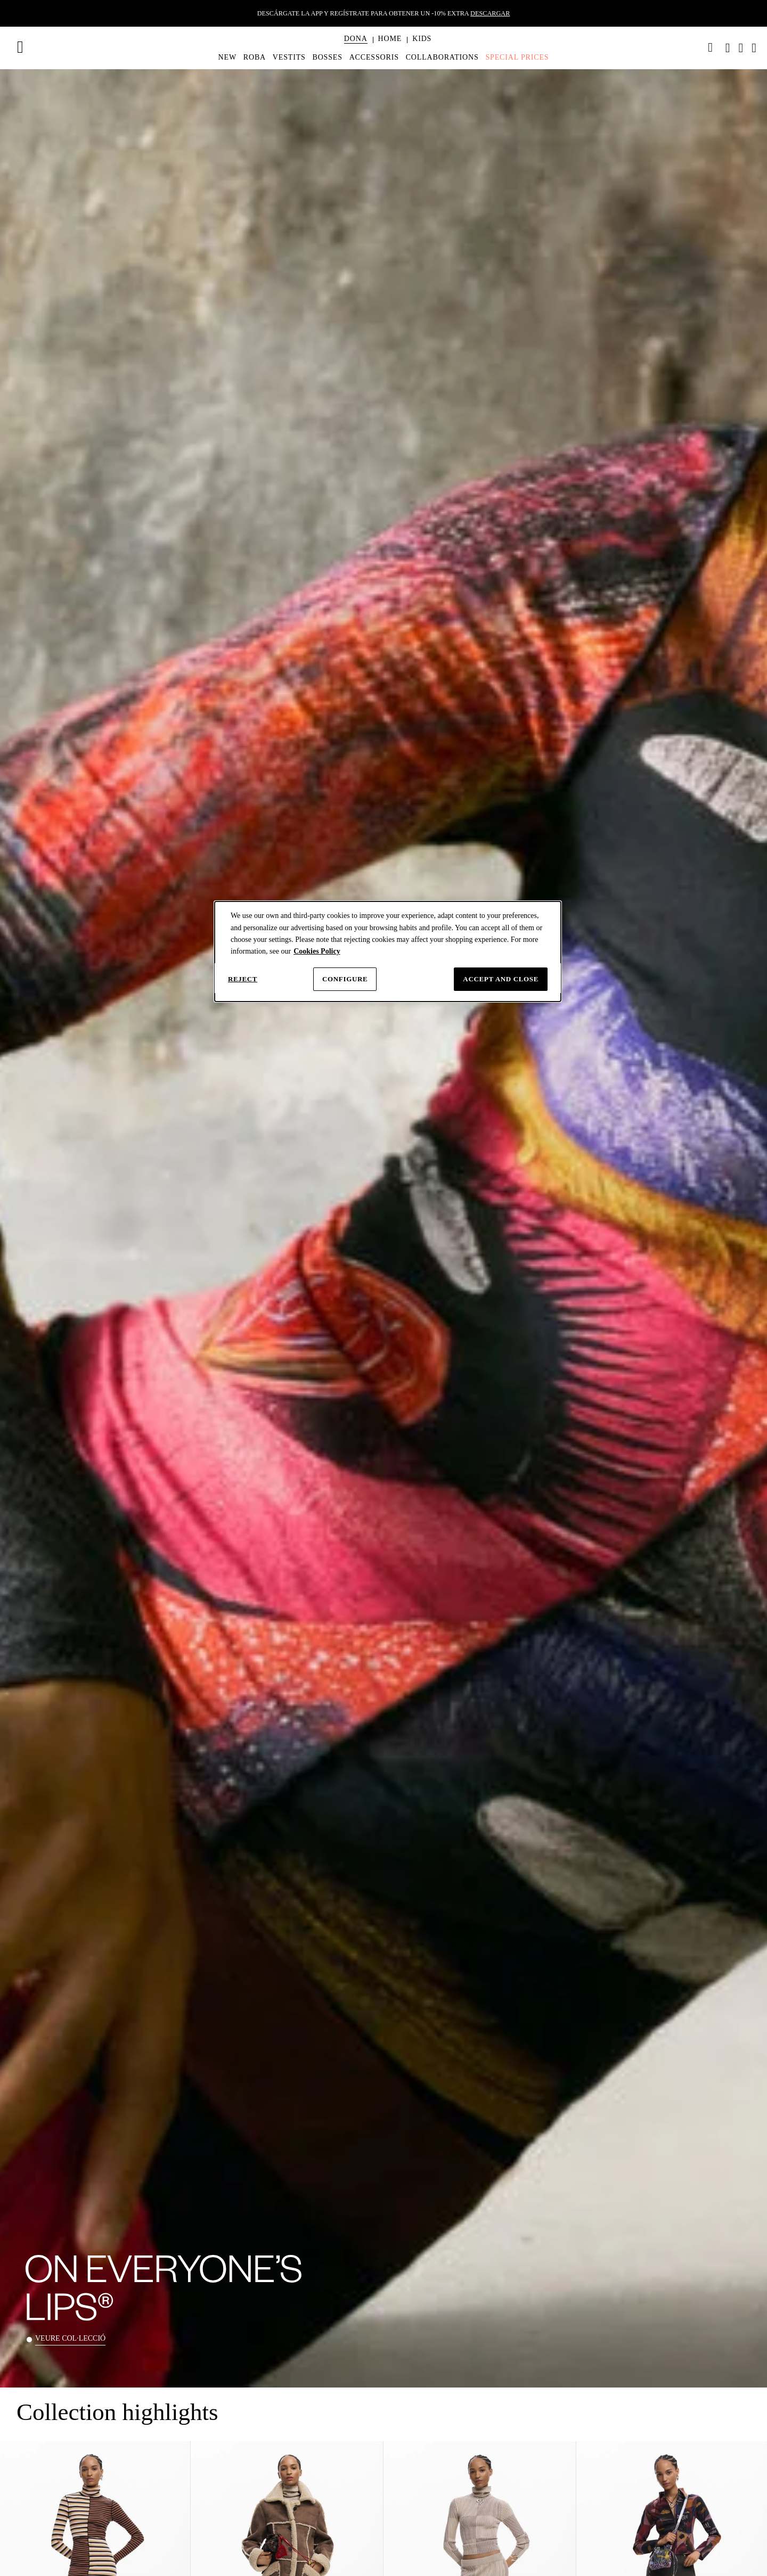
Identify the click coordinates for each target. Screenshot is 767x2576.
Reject (242, 979)
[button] (356, 39)
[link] (710, 47)
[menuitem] (356, 48)
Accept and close (500, 979)
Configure (345, 979)
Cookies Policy (316, 951)
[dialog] (388, 951)
